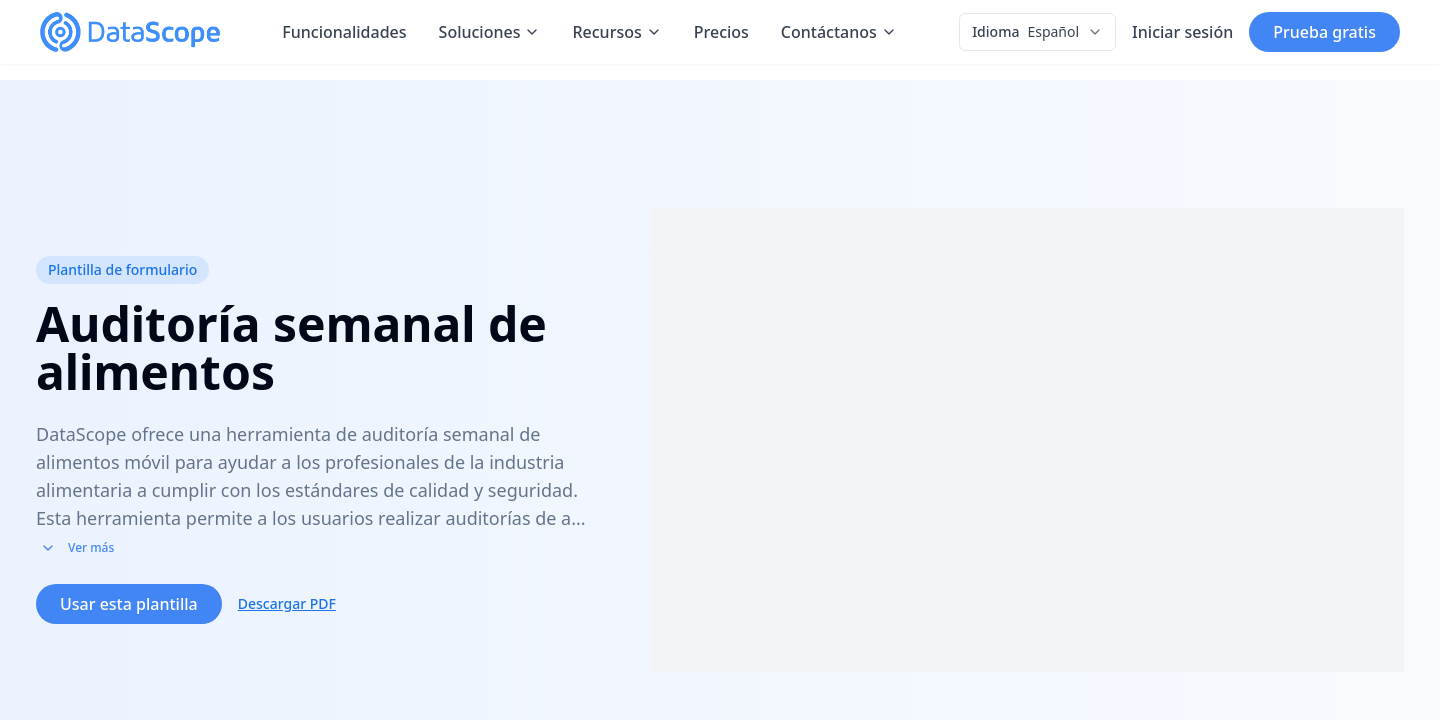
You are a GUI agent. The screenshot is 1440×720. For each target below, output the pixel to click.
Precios (721, 32)
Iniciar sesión (1182, 32)
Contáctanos (839, 32)
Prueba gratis (1324, 32)
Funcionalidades (344, 32)
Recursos (616, 32)
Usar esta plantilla (129, 621)
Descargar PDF (287, 620)
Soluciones (490, 32)
